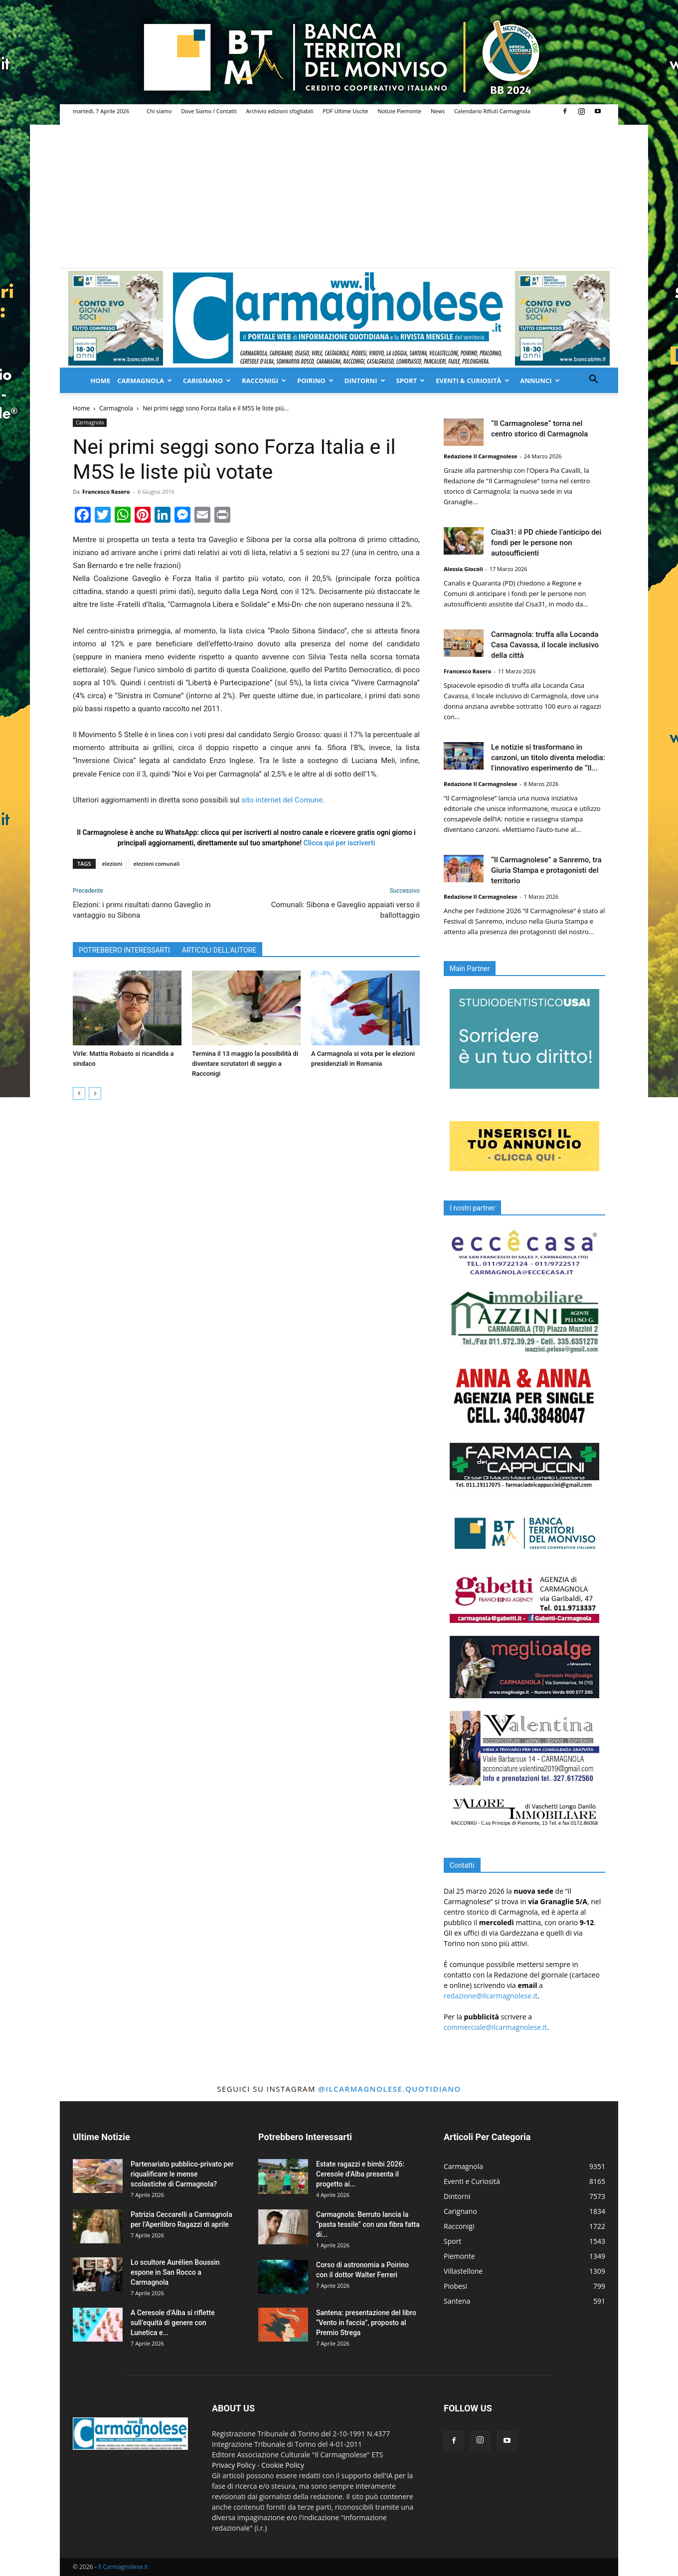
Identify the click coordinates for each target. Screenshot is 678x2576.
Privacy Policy (233, 2465)
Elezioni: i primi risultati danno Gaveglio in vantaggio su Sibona (142, 910)
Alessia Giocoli (463, 569)
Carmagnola (144, 380)
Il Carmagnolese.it (123, 2567)
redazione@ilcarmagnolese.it (490, 1995)
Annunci (540, 380)
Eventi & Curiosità (472, 380)
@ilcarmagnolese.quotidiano (389, 2089)
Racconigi (264, 380)
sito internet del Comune (282, 799)
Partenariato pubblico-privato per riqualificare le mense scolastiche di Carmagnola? (182, 2174)
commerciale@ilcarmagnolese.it (495, 2027)
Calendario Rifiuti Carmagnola (492, 111)
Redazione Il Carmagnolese (480, 456)
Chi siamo (159, 111)
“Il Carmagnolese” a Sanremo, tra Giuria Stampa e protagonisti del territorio (546, 870)
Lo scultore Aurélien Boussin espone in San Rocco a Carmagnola (175, 2272)
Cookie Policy (282, 2465)
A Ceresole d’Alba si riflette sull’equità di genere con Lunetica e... (173, 2323)
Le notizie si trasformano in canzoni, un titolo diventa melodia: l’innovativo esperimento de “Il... (548, 758)
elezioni (112, 863)
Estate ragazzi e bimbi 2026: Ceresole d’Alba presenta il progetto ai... (360, 2174)
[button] (593, 380)
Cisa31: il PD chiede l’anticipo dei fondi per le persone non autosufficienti (546, 543)
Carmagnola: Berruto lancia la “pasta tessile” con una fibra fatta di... (368, 2224)
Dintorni (364, 380)
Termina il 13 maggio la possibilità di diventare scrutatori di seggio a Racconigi (245, 1063)
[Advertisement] (339, 193)
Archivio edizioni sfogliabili (280, 111)
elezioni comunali (156, 863)
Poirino (315, 380)
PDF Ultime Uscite (345, 111)
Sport (410, 380)
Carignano (207, 380)
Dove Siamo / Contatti (209, 111)
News (438, 111)
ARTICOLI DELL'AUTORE (219, 950)
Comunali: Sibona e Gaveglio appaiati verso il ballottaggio (345, 910)
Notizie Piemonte (399, 111)
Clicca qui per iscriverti (339, 843)
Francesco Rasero (106, 491)
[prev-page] (79, 1093)
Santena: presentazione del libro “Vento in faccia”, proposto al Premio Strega (366, 2323)
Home (100, 380)
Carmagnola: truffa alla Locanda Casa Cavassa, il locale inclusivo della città (545, 645)
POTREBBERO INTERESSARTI (124, 950)
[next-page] (95, 1093)
